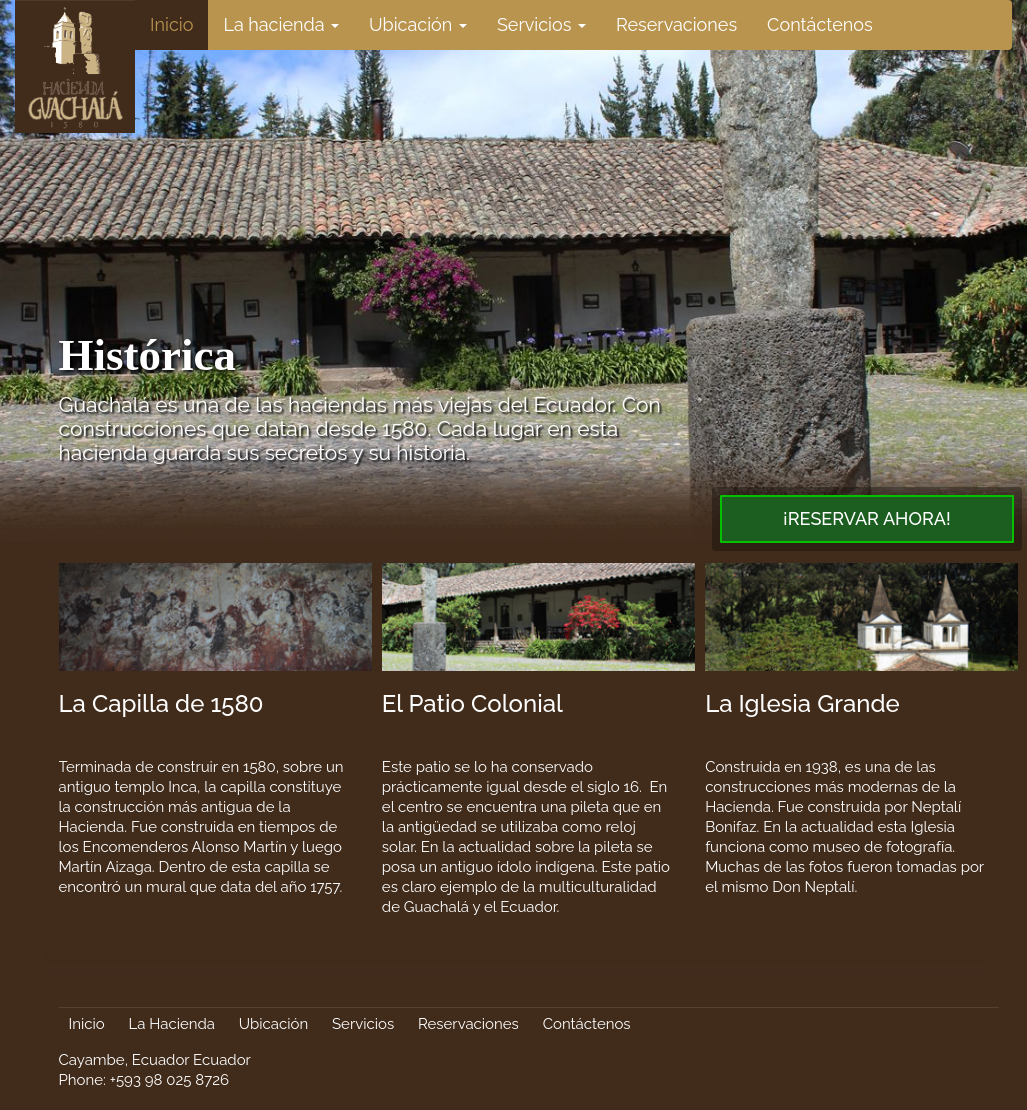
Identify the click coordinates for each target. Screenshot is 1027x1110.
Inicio (171, 24)
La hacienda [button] (281, 24)
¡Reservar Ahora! (867, 518)
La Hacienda (172, 1024)
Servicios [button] (541, 24)
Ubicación (273, 1024)
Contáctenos (820, 24)
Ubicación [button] (418, 24)
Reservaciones (676, 24)
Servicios (363, 1024)
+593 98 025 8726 (169, 1080)
